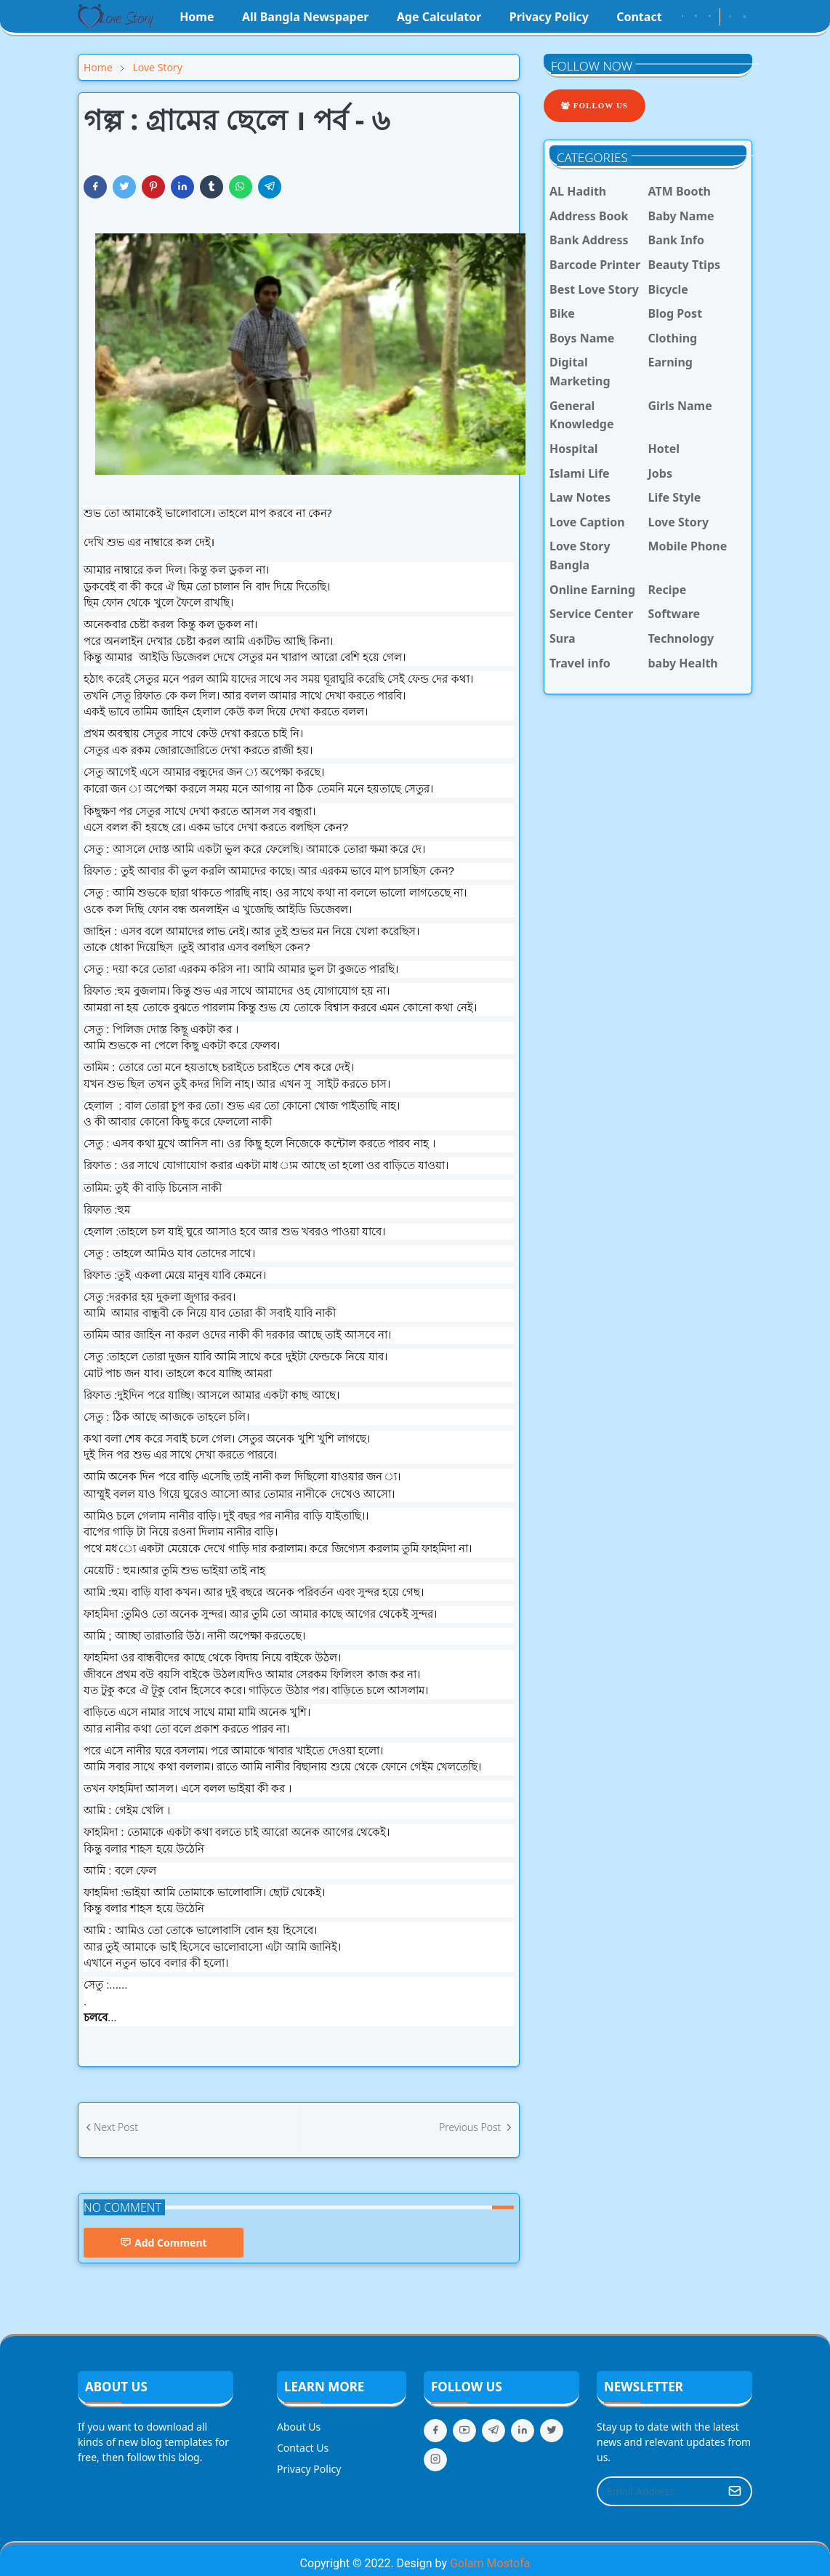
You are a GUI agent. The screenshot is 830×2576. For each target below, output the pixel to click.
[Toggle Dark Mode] (730, 16)
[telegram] (493, 2430)
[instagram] (696, 16)
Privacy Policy (309, 2469)
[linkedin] (522, 2430)
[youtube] (710, 16)
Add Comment (163, 2243)
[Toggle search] (744, 17)
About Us (299, 2426)
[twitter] (551, 2430)
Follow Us (594, 105)
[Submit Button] (735, 2491)
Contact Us (303, 2448)
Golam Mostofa (490, 2563)
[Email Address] (659, 2491)
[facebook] (683, 16)
